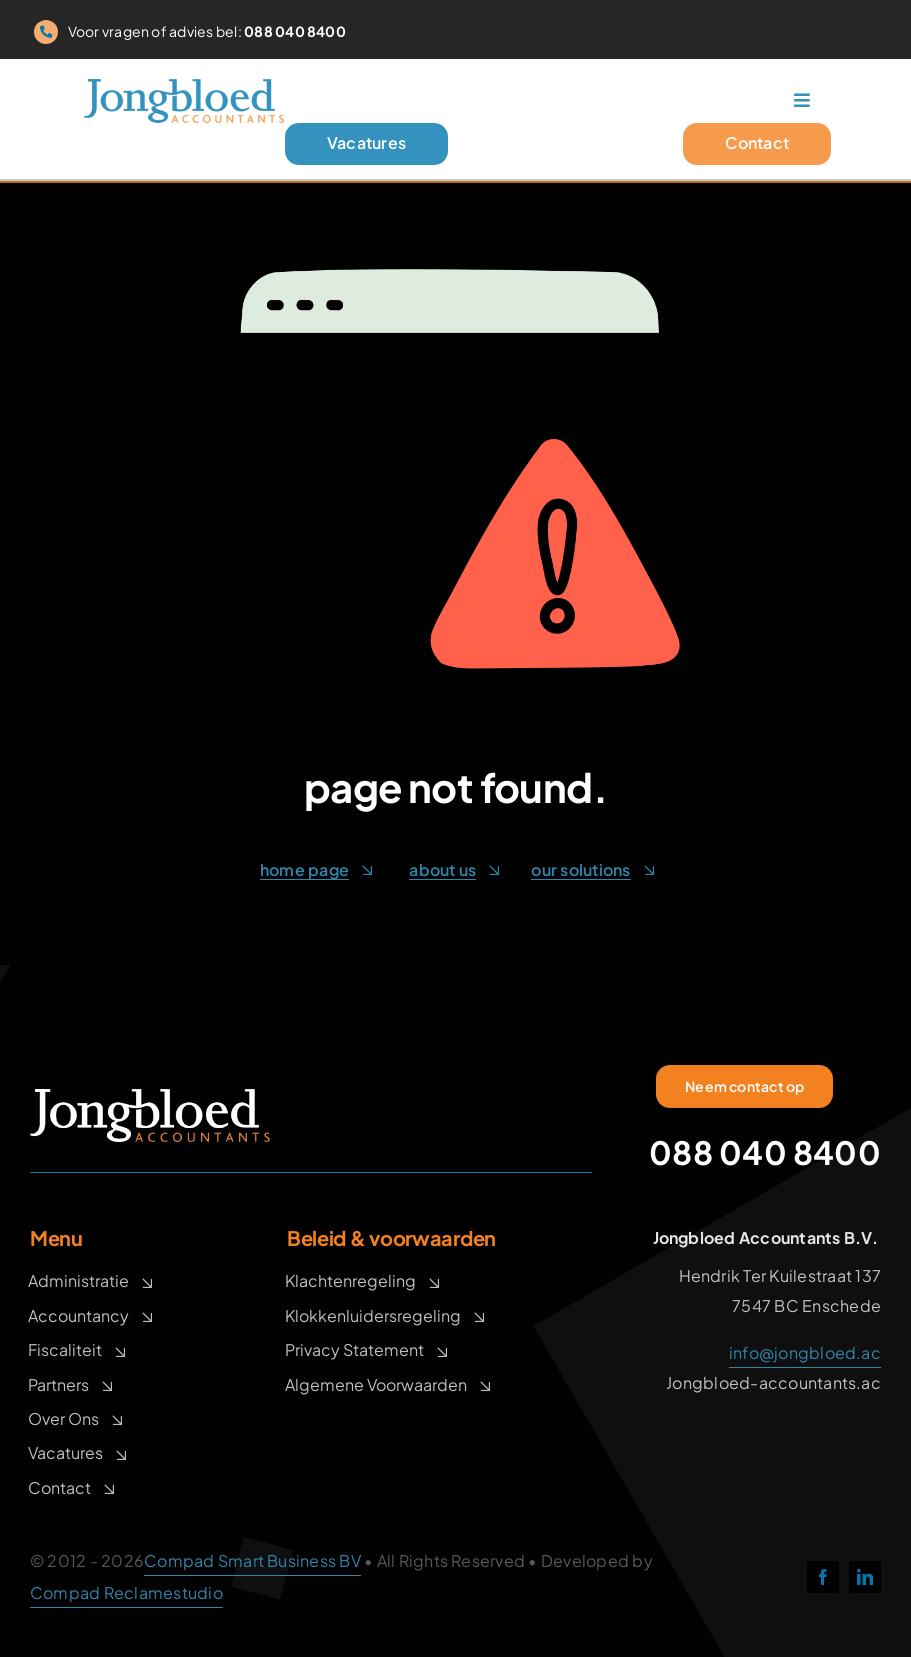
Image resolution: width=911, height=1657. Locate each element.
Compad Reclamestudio (126, 1592)
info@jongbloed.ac (805, 1352)
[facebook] (823, 1577)
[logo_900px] (184, 89)
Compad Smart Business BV (252, 1560)
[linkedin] (865, 1577)
